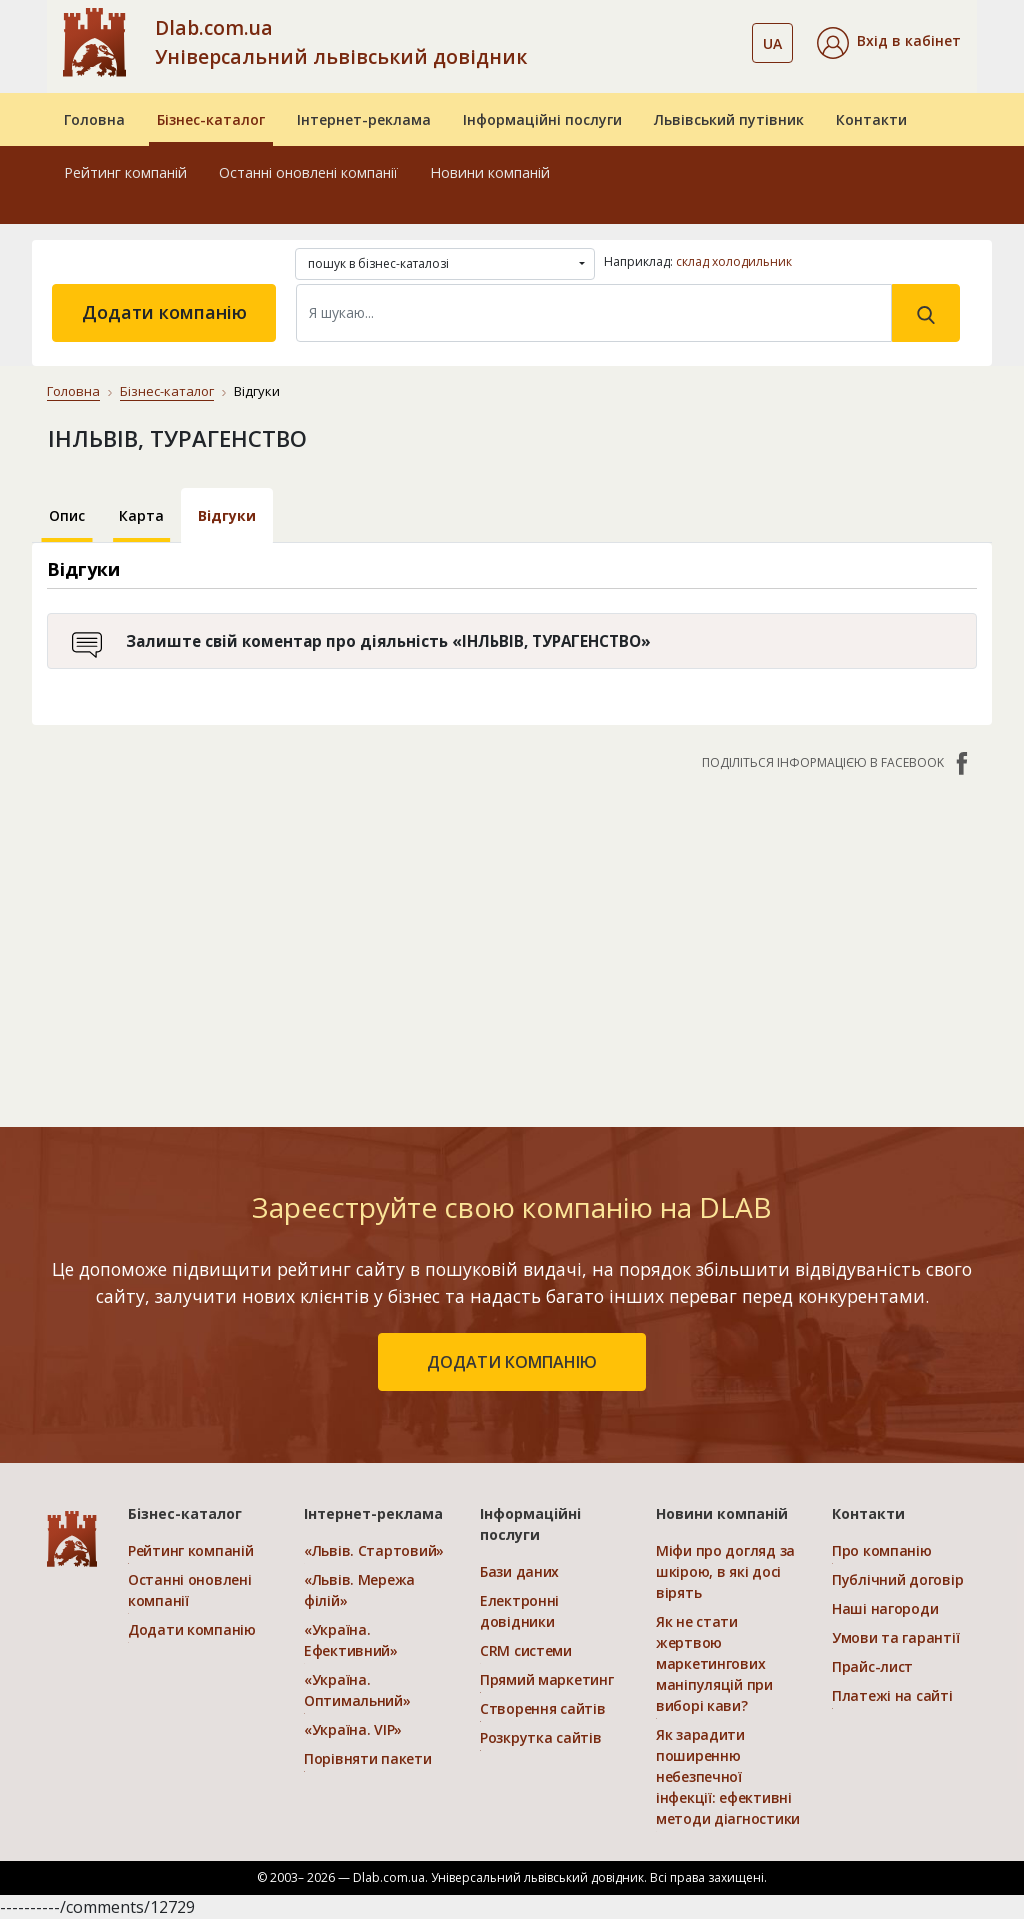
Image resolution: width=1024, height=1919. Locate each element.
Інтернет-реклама (364, 119)
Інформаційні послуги (542, 119)
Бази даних (519, 1571)
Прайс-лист (872, 1666)
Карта (141, 515)
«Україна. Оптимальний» (357, 1690)
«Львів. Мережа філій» (359, 1590)
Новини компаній (490, 172)
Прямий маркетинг (547, 1679)
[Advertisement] (512, 939)
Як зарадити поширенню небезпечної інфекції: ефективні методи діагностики (728, 1776)
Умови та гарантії (895, 1637)
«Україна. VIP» (353, 1729)
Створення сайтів (543, 1708)
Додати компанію (164, 312)
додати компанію (512, 1362)
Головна (94, 119)
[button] (889, 43)
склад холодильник (734, 261)
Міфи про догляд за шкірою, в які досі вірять (725, 1571)
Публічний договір (897, 1579)
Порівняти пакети (368, 1758)
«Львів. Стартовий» (374, 1550)
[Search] (594, 313)
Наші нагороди (885, 1608)
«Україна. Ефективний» (351, 1640)
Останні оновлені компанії (308, 172)
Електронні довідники (519, 1611)
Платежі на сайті (892, 1695)
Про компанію (882, 1550)
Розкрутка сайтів (541, 1737)
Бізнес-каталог (211, 119)
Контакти (871, 119)
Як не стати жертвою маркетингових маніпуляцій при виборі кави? (714, 1663)
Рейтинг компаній (125, 172)
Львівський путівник (729, 119)
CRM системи (526, 1650)
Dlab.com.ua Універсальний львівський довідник (341, 42)
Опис (67, 515)
